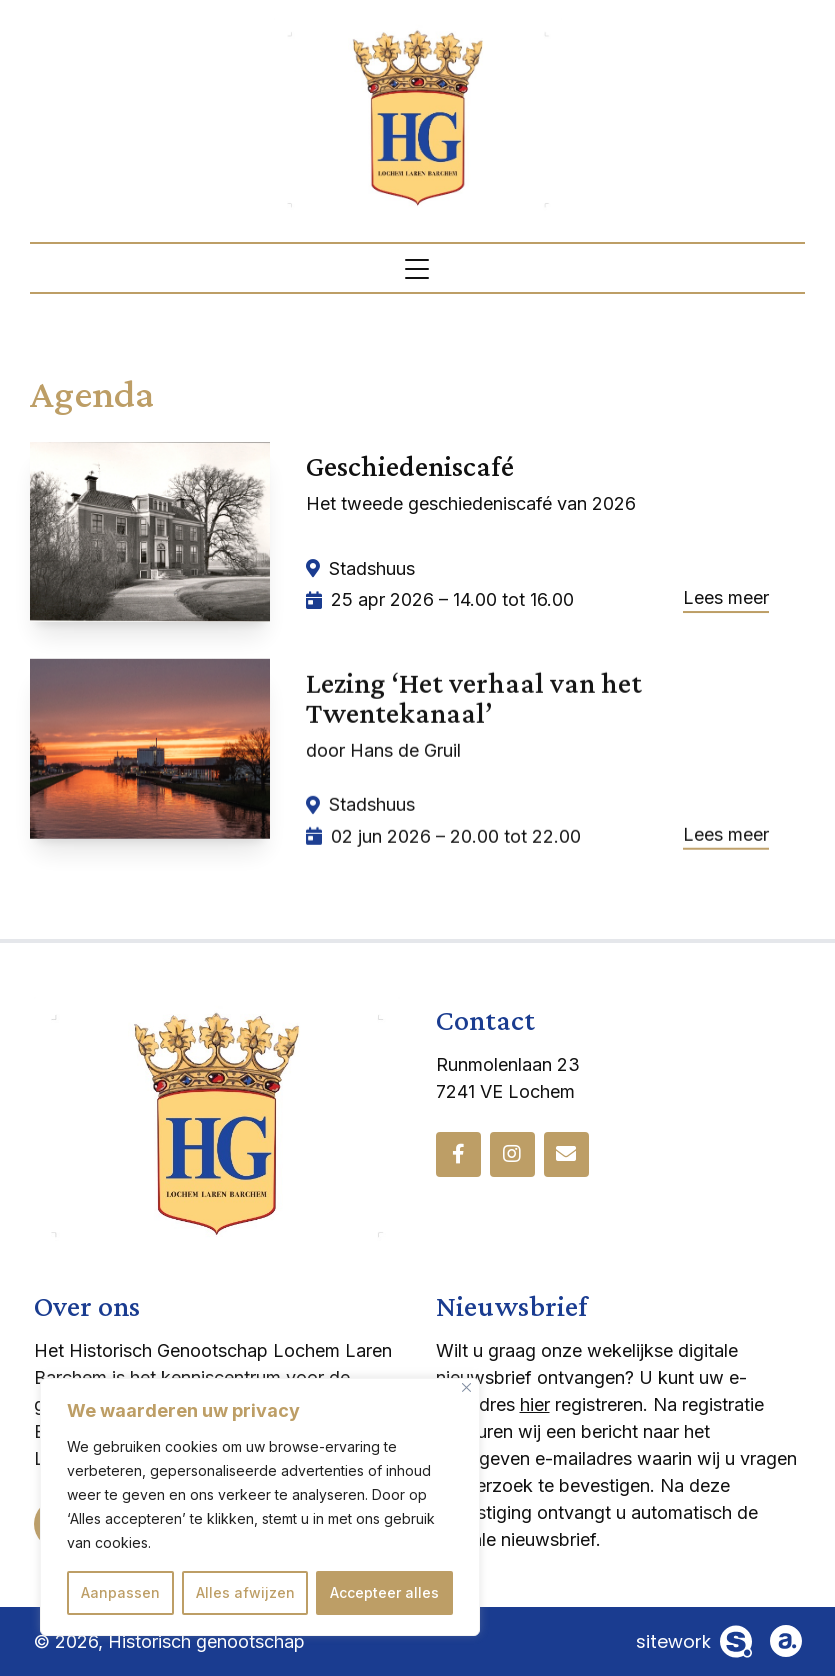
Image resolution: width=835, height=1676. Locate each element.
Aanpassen (120, 1592)
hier (535, 1404)
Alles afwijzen (245, 1592)
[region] (260, 1507)
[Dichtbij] (466, 1387)
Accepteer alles (384, 1592)
